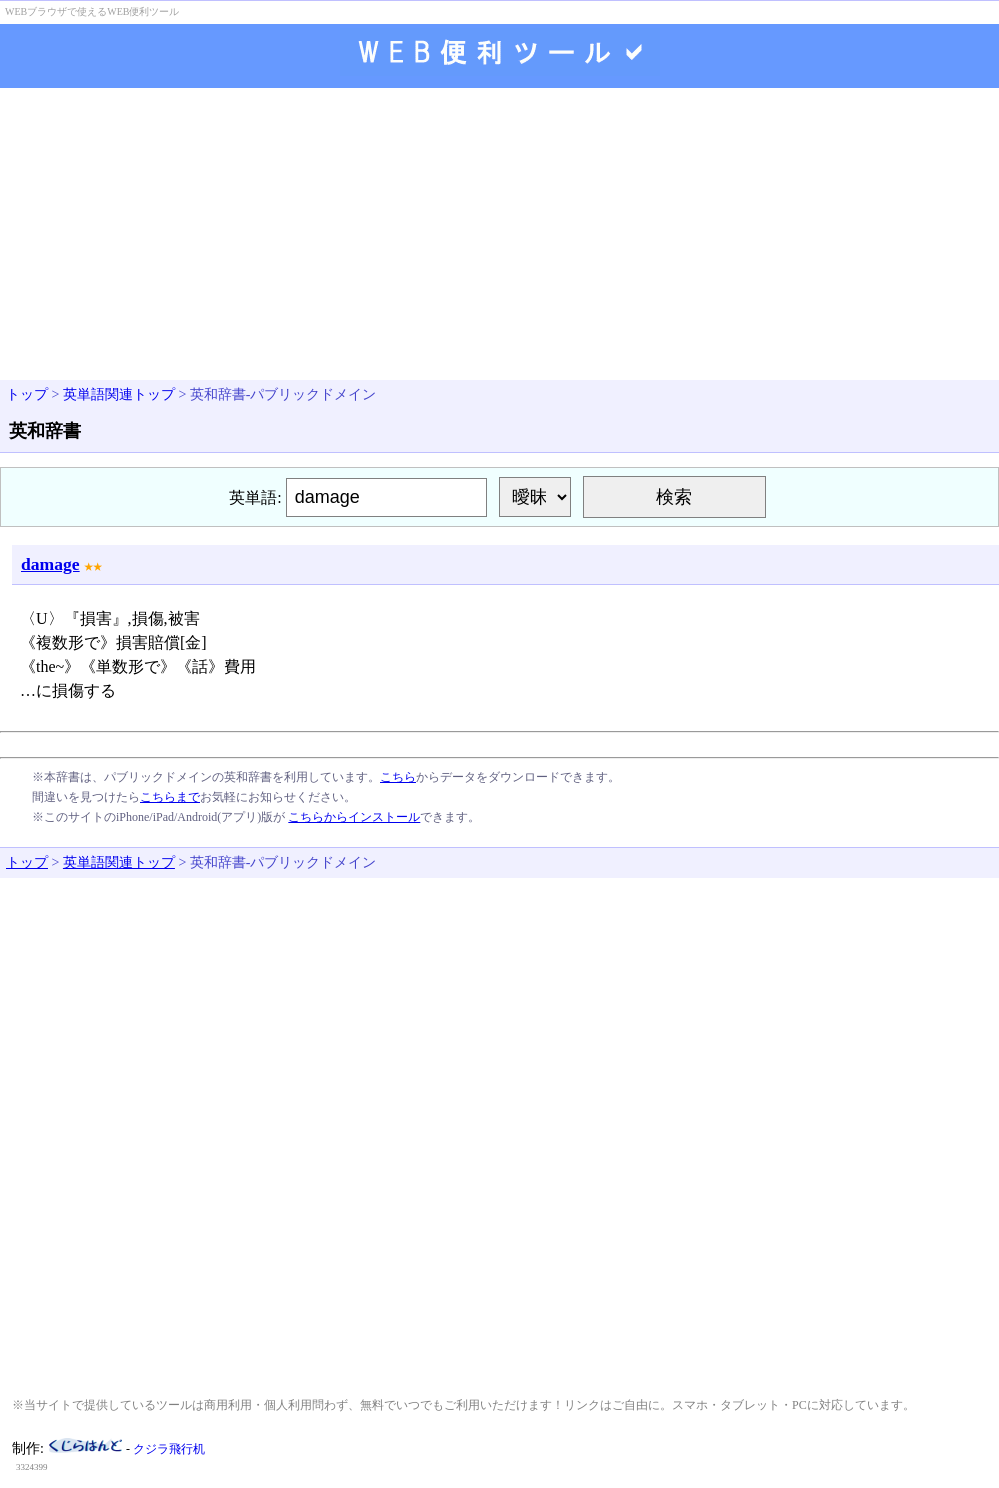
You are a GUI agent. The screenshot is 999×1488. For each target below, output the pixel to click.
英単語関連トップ (119, 394)
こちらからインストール (354, 817)
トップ (27, 394)
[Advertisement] (499, 236)
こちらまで (170, 797)
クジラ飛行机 (169, 1449)
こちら (398, 777)
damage (50, 564)
